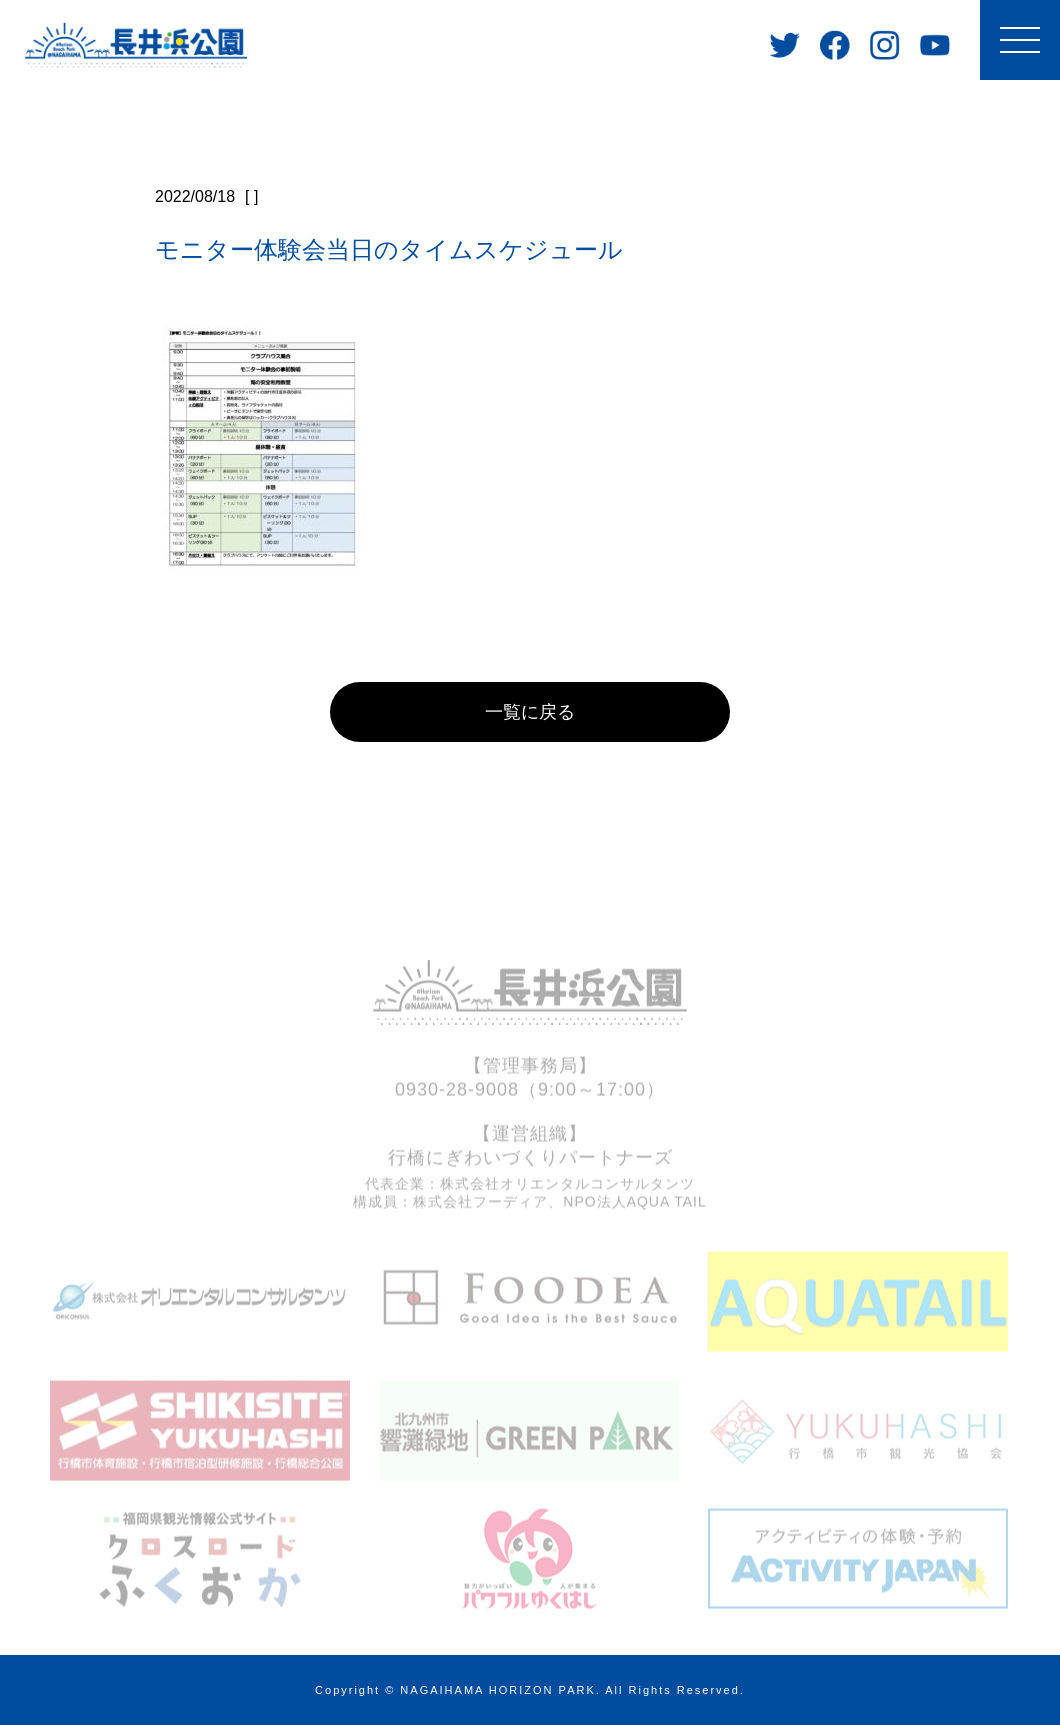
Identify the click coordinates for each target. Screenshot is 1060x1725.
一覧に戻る (530, 712)
